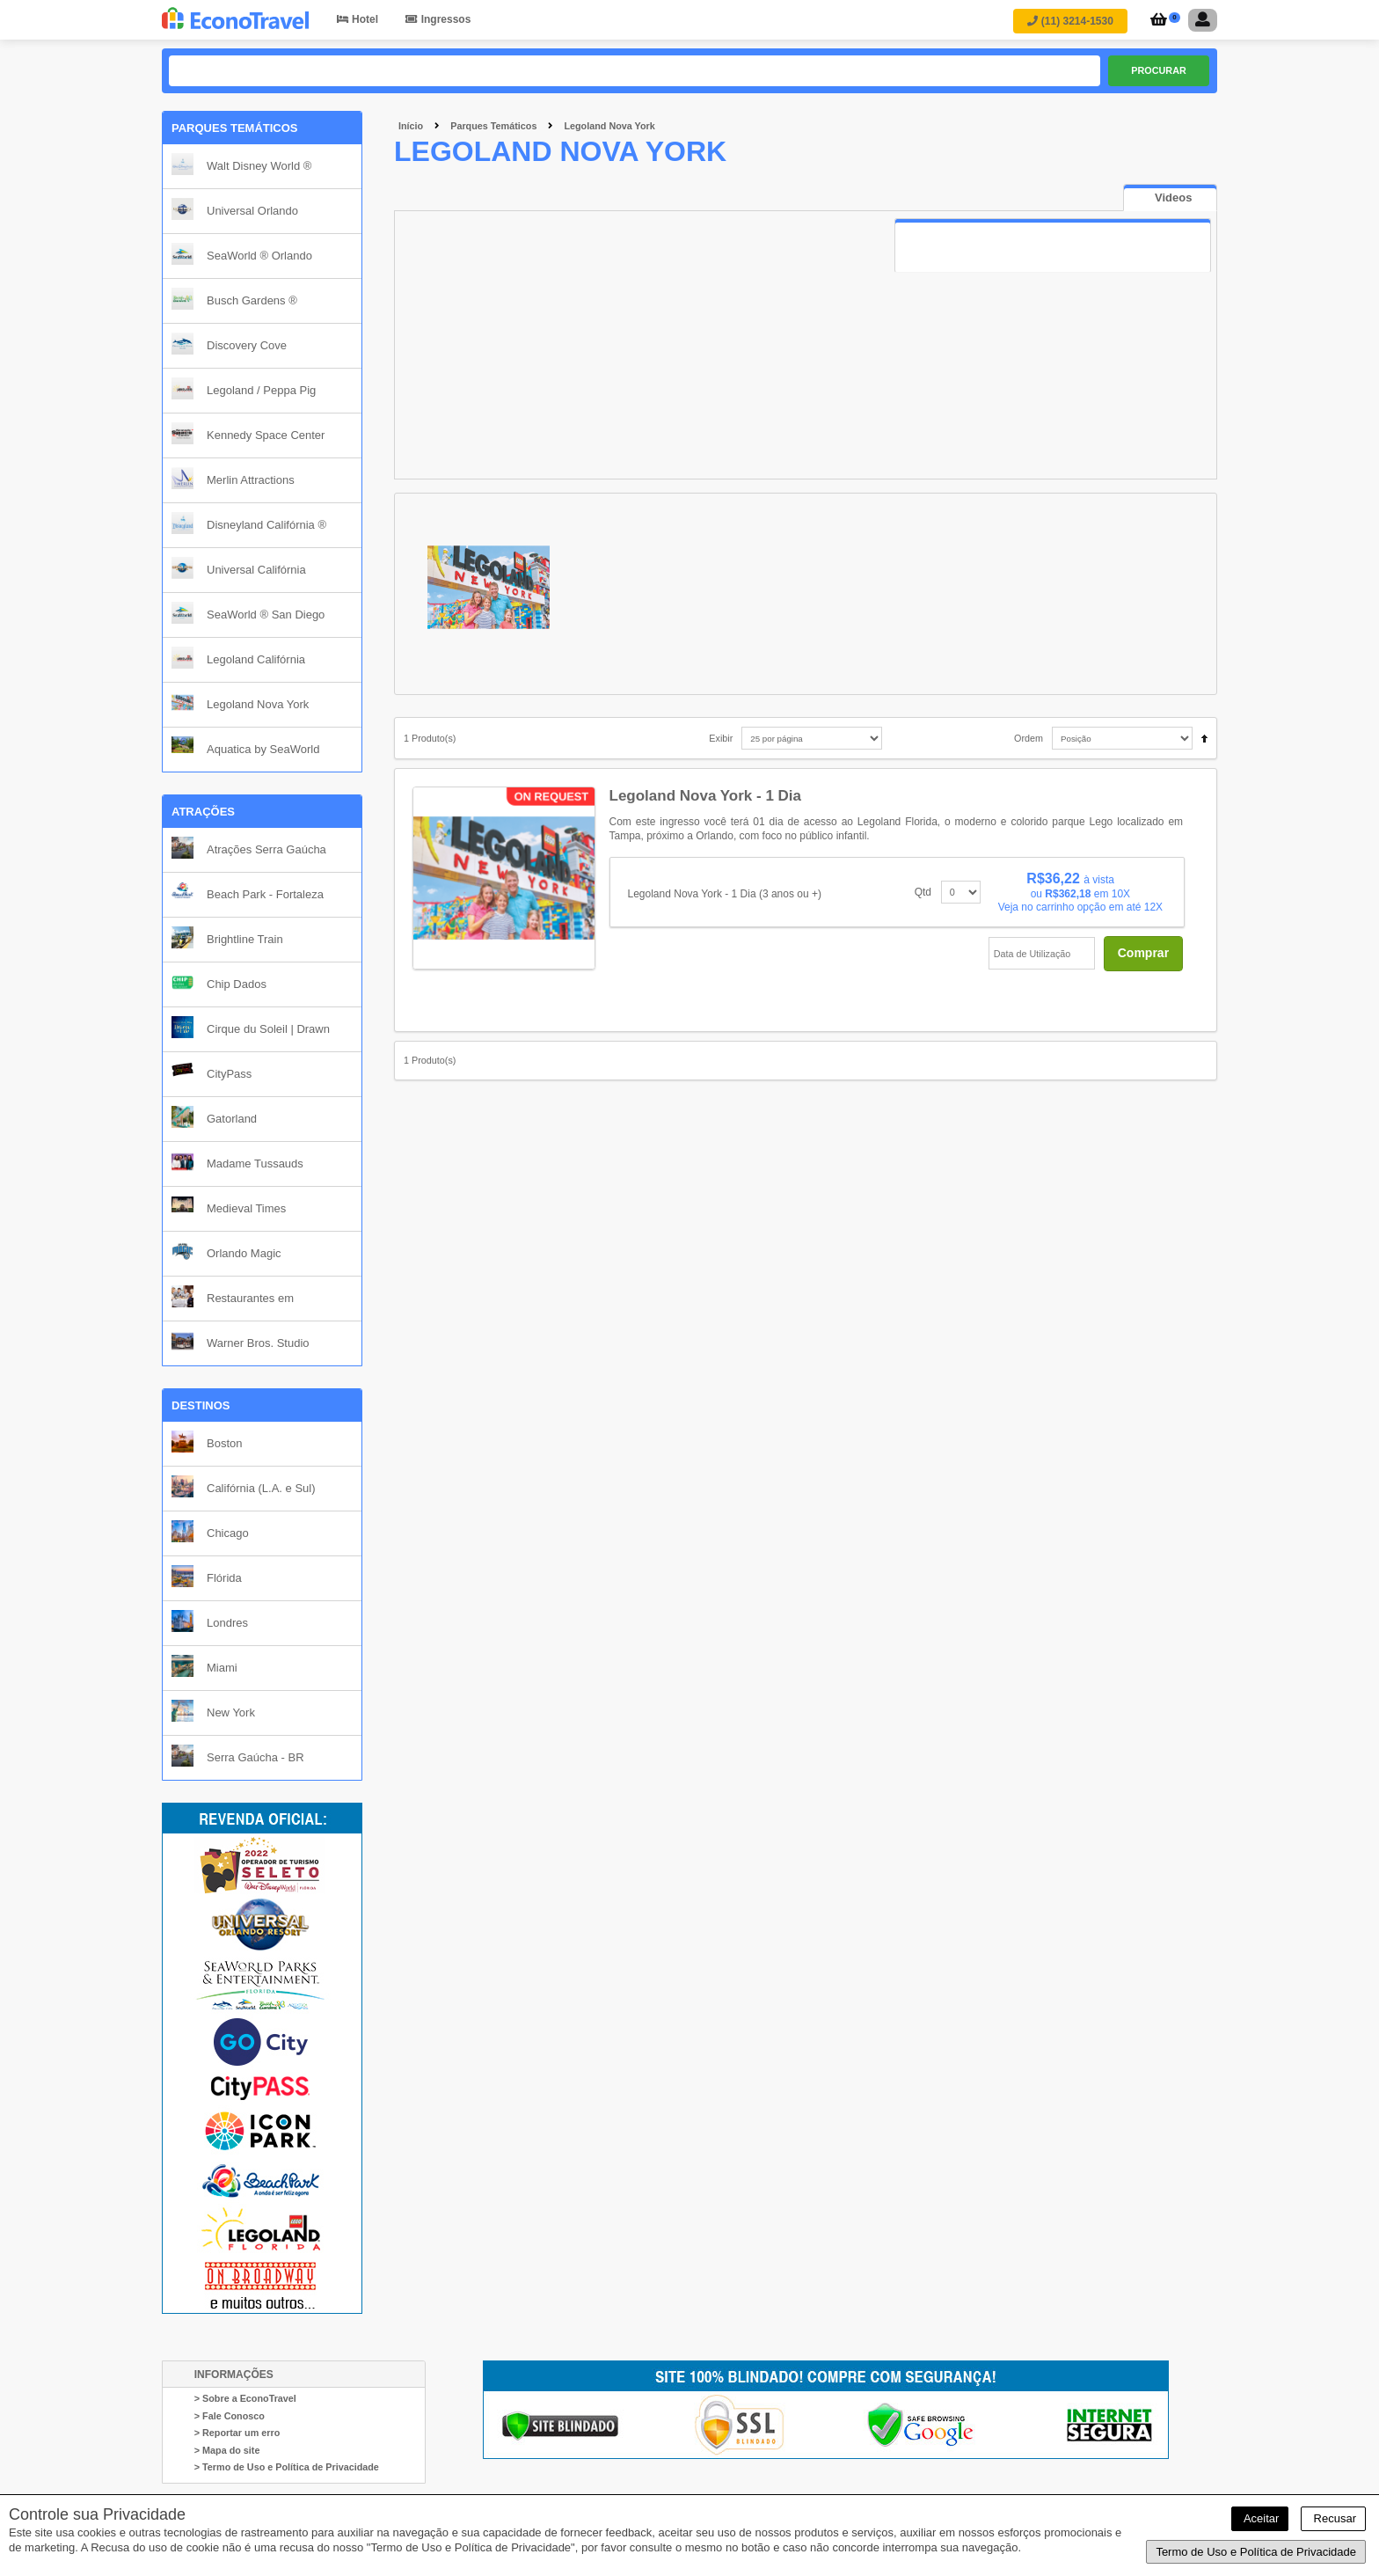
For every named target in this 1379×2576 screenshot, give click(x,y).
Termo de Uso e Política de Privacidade (1256, 2551)
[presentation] (1170, 198)
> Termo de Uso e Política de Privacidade (286, 2467)
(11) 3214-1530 (1070, 21)
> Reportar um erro (237, 2432)
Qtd (923, 892)
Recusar (1333, 2518)
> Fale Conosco (229, 2416)
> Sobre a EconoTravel (245, 2398)
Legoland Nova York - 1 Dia (705, 795)
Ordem (1028, 738)
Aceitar (1260, 2518)
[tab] (1170, 197)
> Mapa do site (227, 2450)
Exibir (721, 738)
